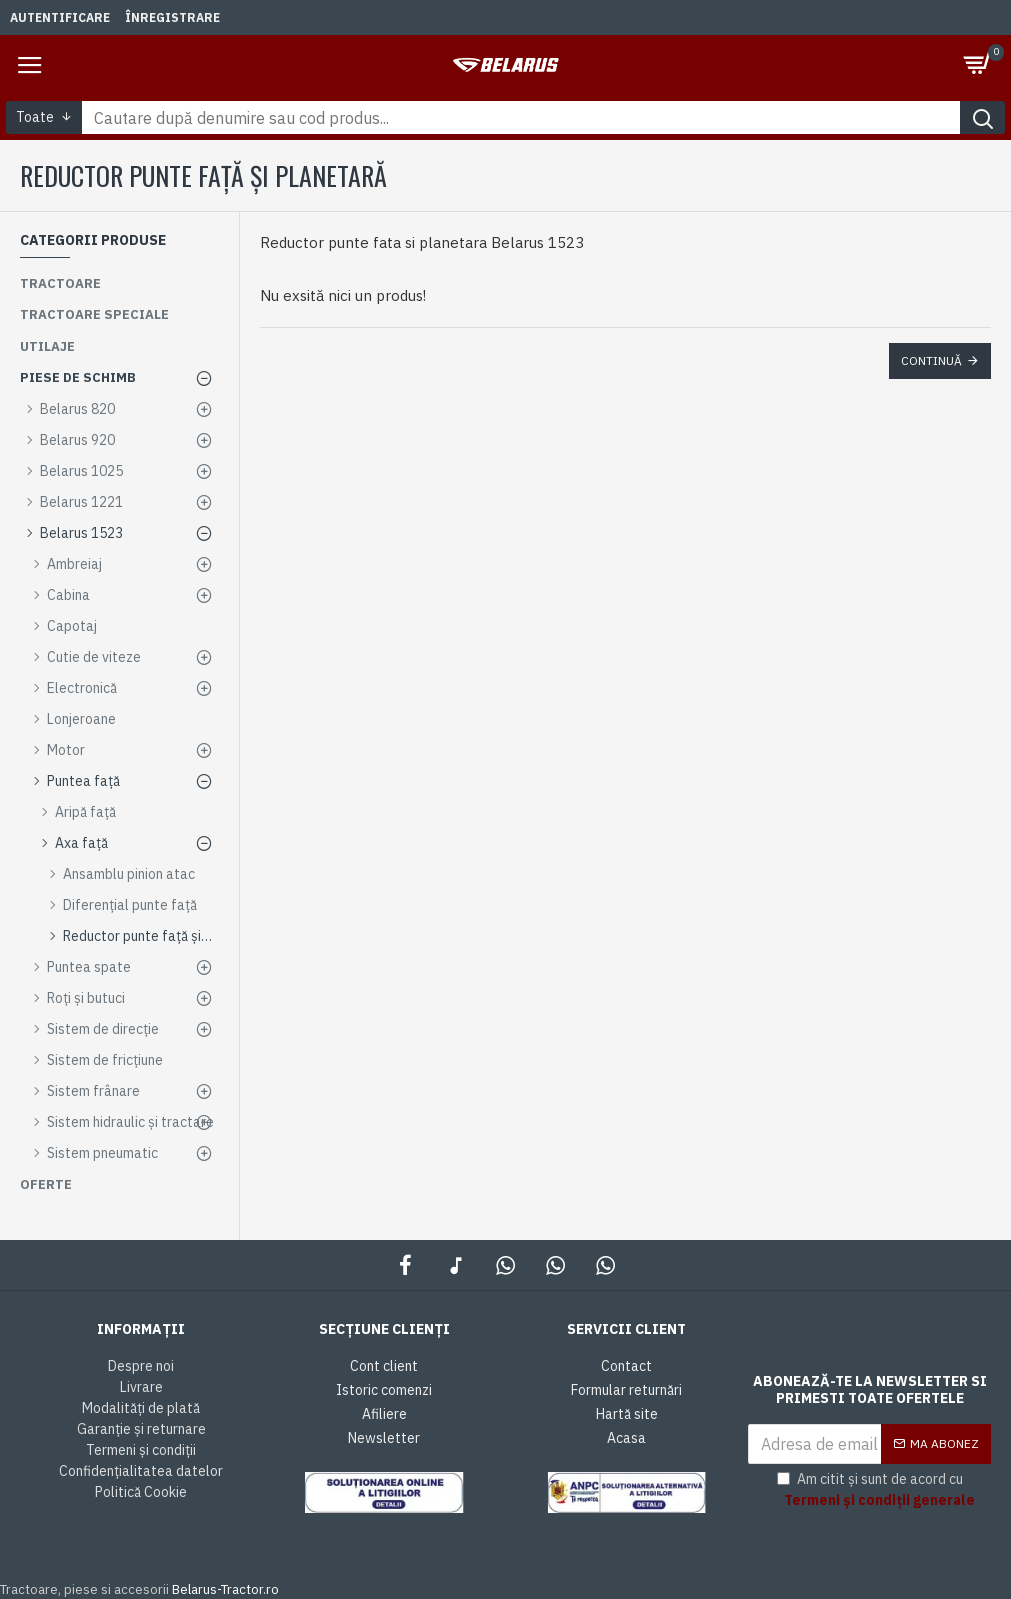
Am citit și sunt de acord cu (878, 1490)
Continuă (931, 360)
